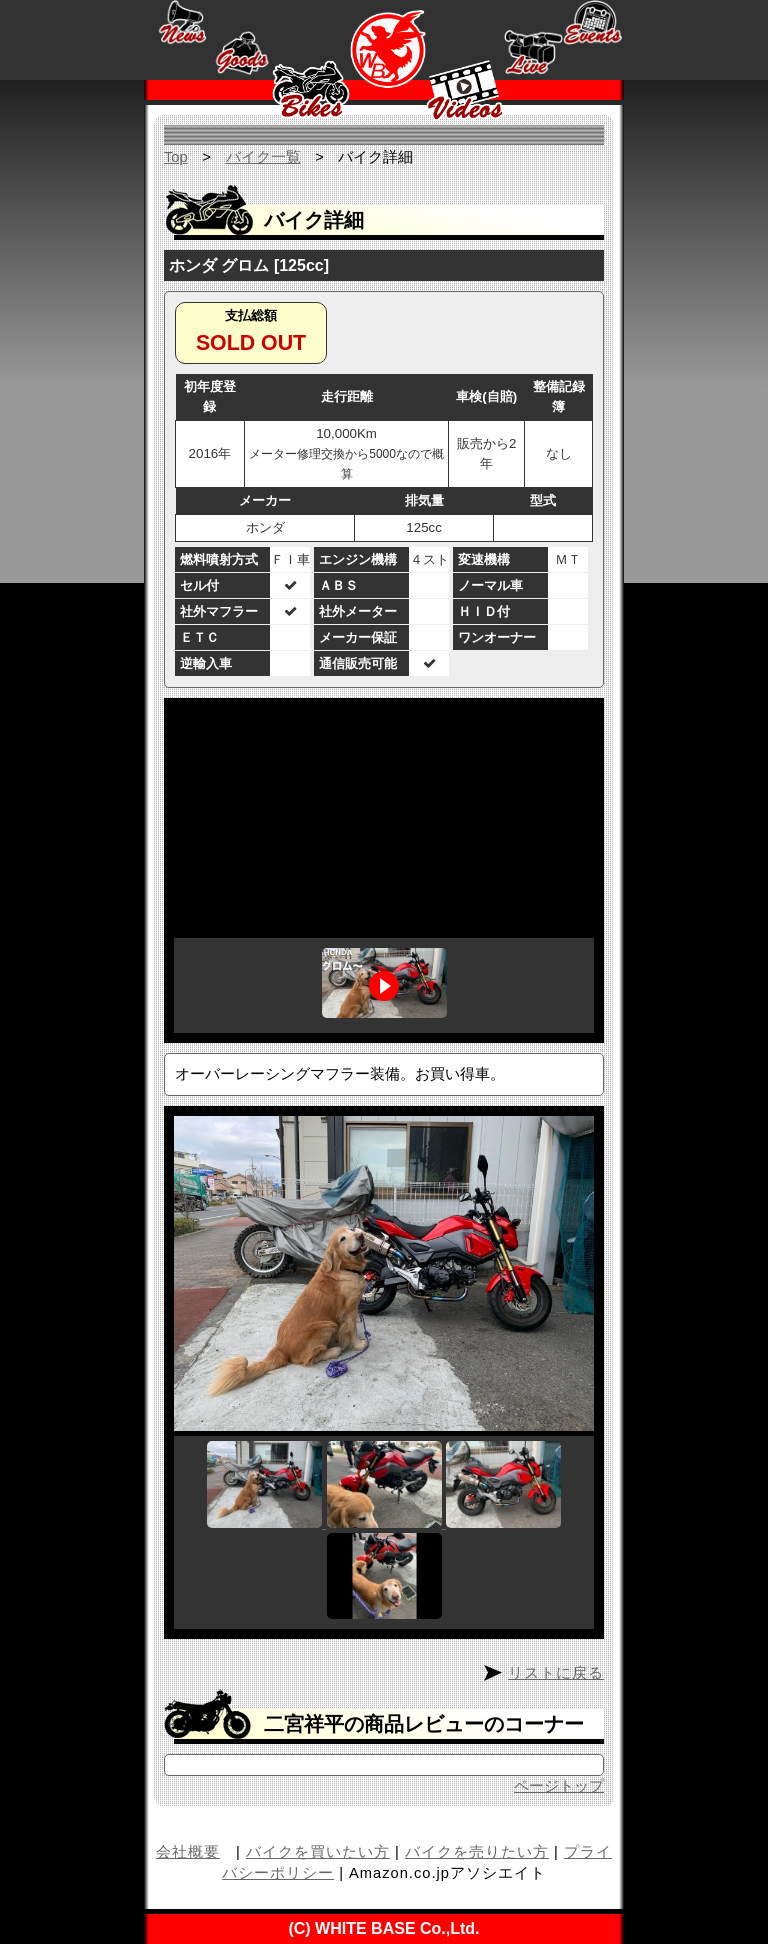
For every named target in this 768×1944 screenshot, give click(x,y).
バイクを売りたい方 (477, 1852)
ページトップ (559, 1786)
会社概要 (188, 1852)
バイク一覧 (263, 157)
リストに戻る (556, 1673)
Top (176, 157)
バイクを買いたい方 (318, 1852)
